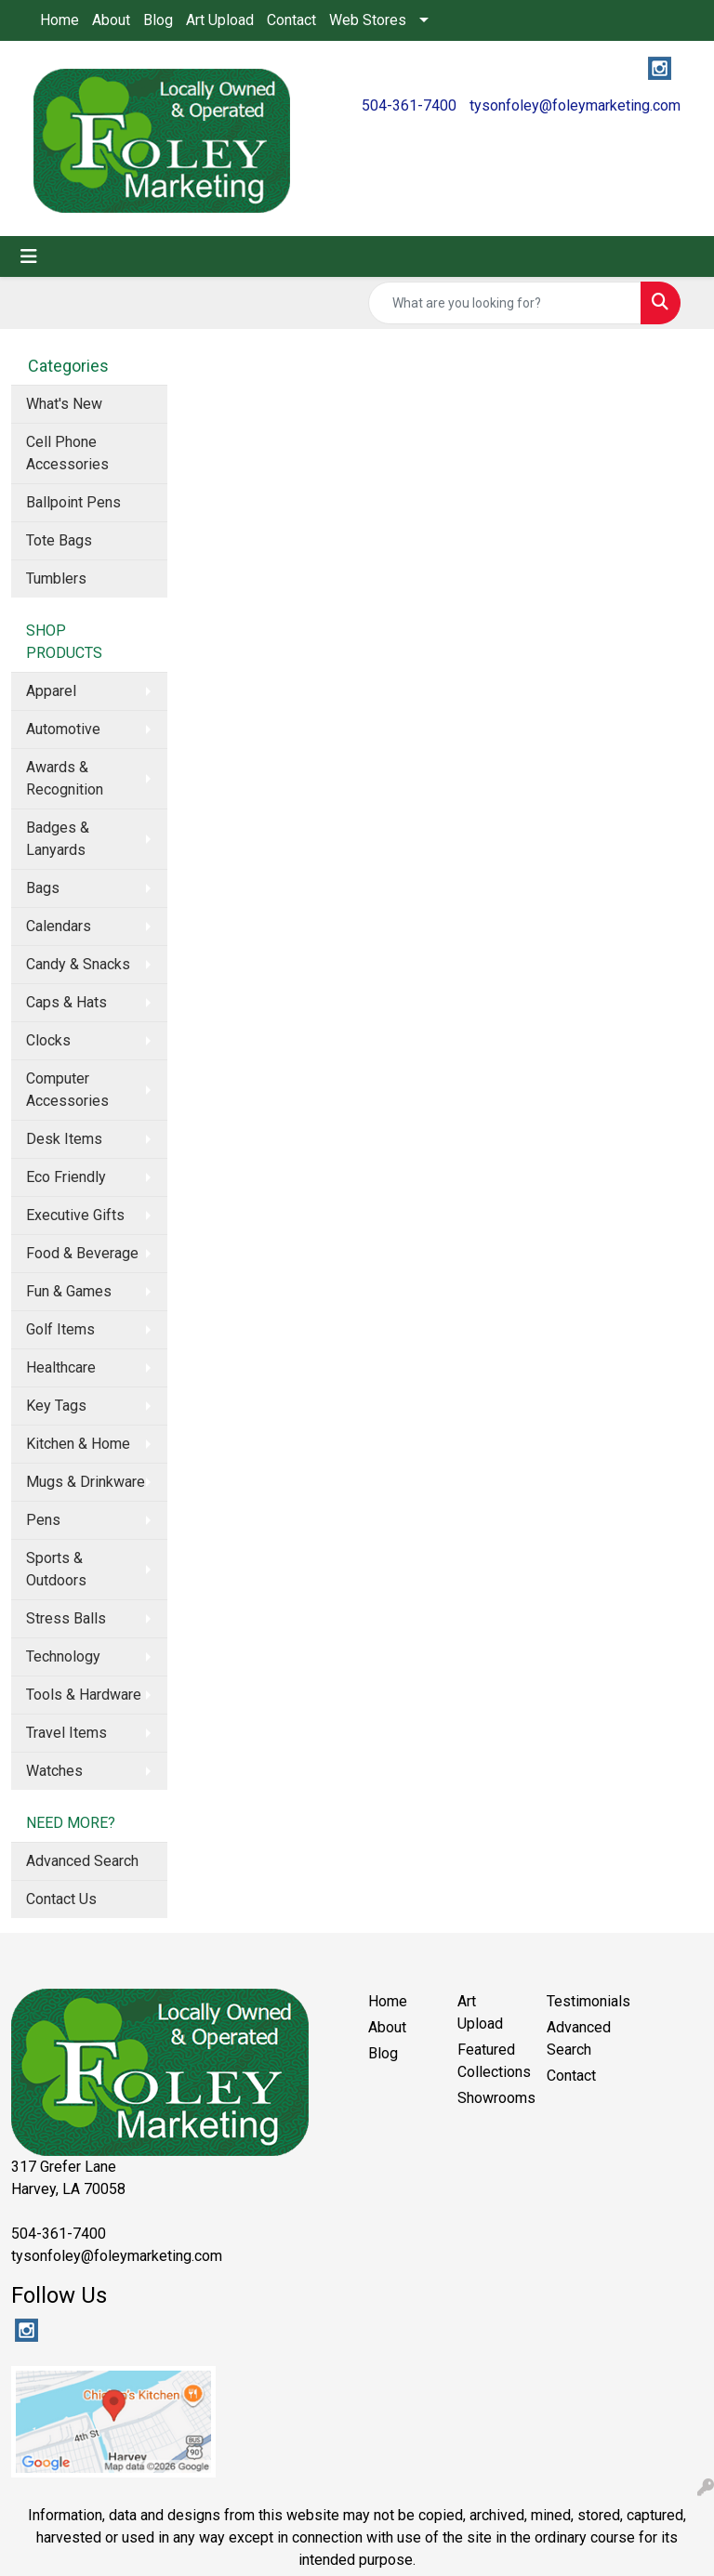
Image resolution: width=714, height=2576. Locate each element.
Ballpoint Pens (73, 502)
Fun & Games (69, 1291)
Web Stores (367, 20)
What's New (64, 404)
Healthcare (61, 1367)
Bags (43, 888)
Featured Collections (490, 2061)
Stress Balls (66, 1618)
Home (59, 20)
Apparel (51, 691)
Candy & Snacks (78, 964)
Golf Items (60, 1329)
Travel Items (66, 1732)
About (111, 20)
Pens (43, 1520)
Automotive (63, 729)
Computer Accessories (67, 1090)
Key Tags (56, 1405)
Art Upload (220, 20)
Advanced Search (82, 1861)
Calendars (58, 926)
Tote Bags (59, 540)
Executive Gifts (75, 1215)
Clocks (48, 1040)
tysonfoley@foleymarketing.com (575, 105)
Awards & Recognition (64, 778)
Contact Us (61, 1899)
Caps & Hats (66, 1002)
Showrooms (490, 2098)
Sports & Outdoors (56, 1569)
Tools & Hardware (83, 1694)
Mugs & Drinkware (85, 1482)
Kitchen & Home (78, 1443)
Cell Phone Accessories (67, 453)
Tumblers (56, 578)
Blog (158, 20)
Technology (63, 1656)
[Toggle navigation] (28, 256)
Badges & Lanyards (57, 839)
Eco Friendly (66, 1177)
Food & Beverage (82, 1253)
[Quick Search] (504, 303)
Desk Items (64, 1139)
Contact (291, 20)
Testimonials (580, 2001)
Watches (54, 1771)
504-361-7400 (409, 105)
